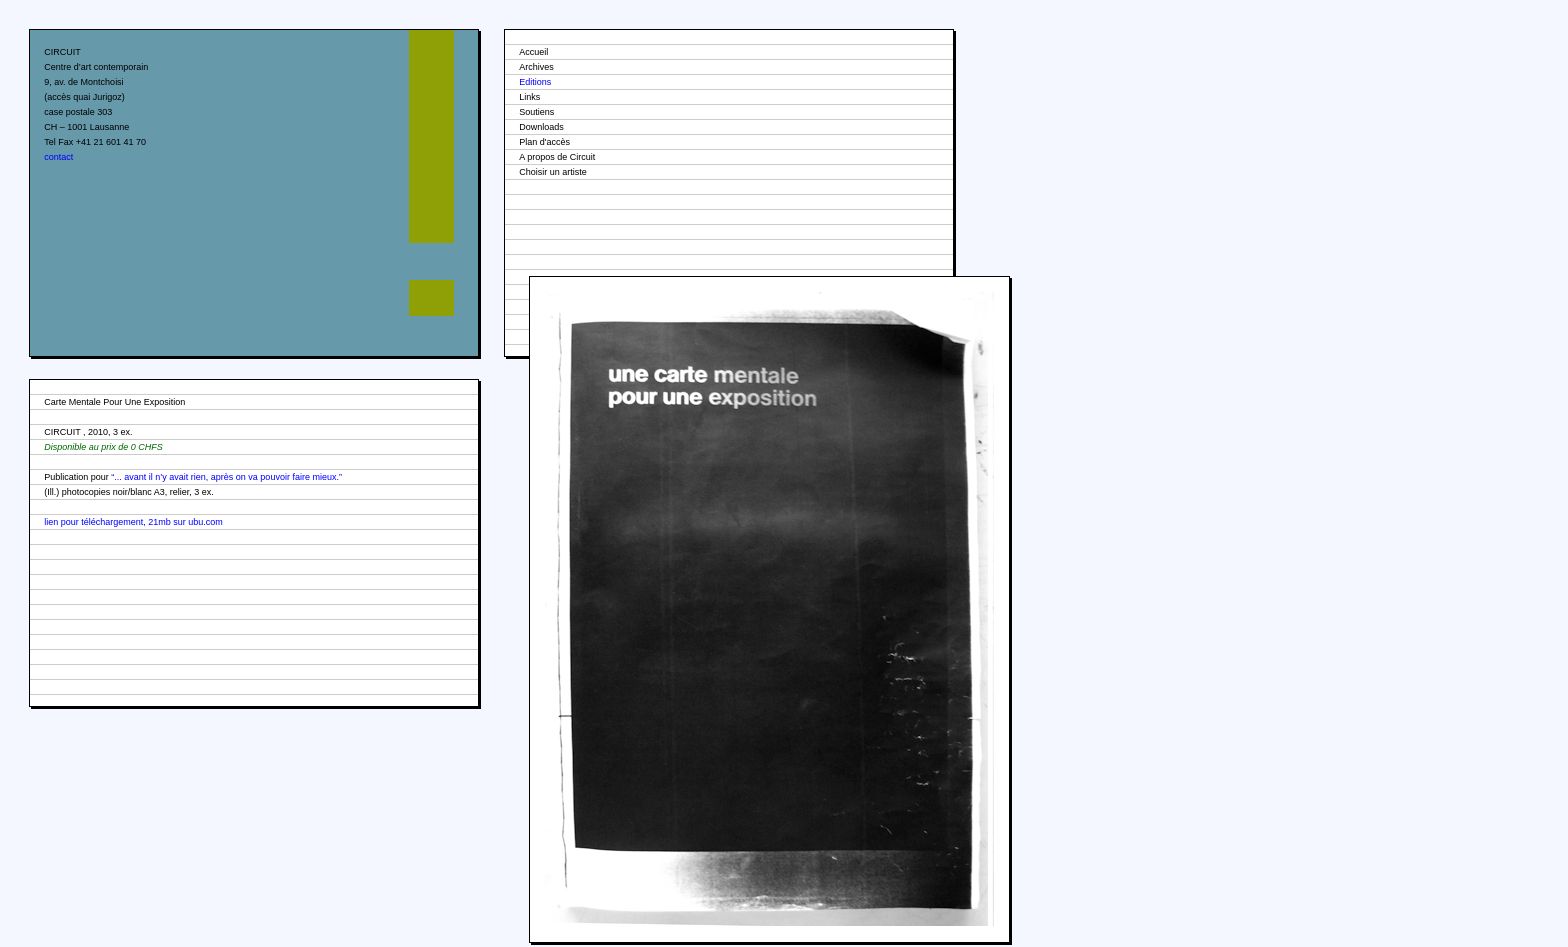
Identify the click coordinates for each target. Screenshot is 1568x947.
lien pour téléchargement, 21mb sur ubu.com (133, 522)
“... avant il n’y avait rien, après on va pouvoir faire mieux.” (226, 477)
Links (529, 97)
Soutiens (536, 112)
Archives (536, 67)
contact (58, 157)
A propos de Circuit (557, 157)
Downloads (541, 127)
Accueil (533, 52)
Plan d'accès (544, 142)
